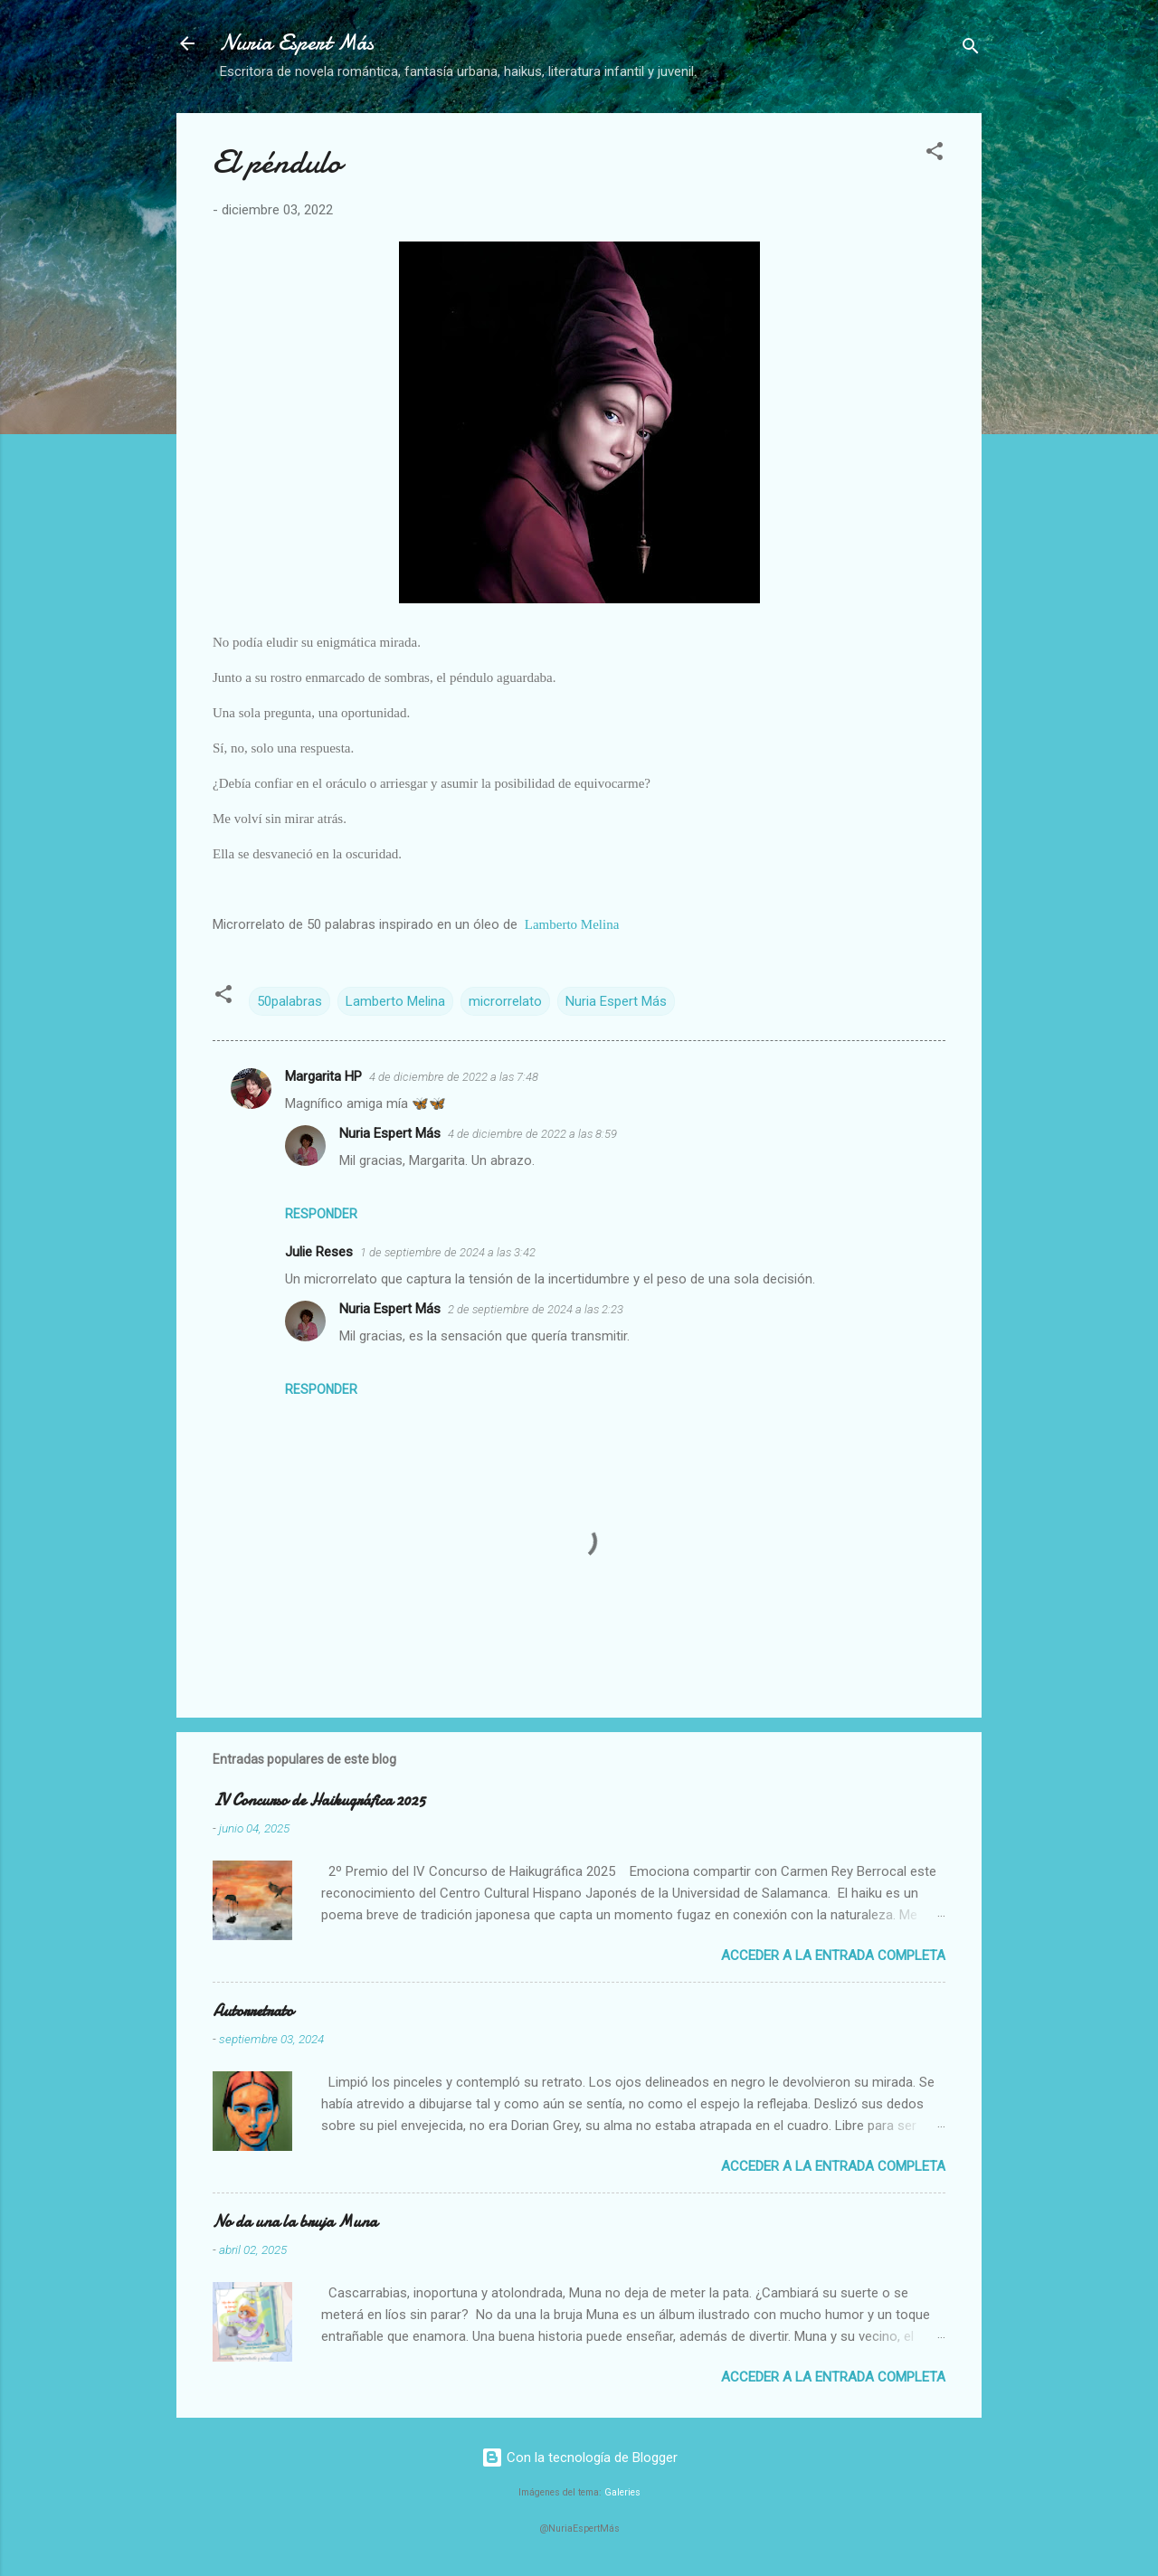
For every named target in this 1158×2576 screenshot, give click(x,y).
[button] (934, 154)
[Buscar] (971, 49)
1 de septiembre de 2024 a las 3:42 (448, 1252)
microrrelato (505, 1001)
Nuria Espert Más (297, 43)
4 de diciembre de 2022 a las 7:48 (453, 1077)
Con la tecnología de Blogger (579, 2457)
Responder (321, 1214)
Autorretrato (253, 2011)
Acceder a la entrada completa (833, 1955)
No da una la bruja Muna (295, 2222)
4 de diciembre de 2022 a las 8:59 (532, 1134)
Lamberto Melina (572, 924)
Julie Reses (319, 1252)
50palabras (289, 1001)
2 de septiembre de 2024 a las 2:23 (535, 1309)
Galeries (622, 2492)
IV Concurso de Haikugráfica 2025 (319, 1800)
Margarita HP (323, 1076)
